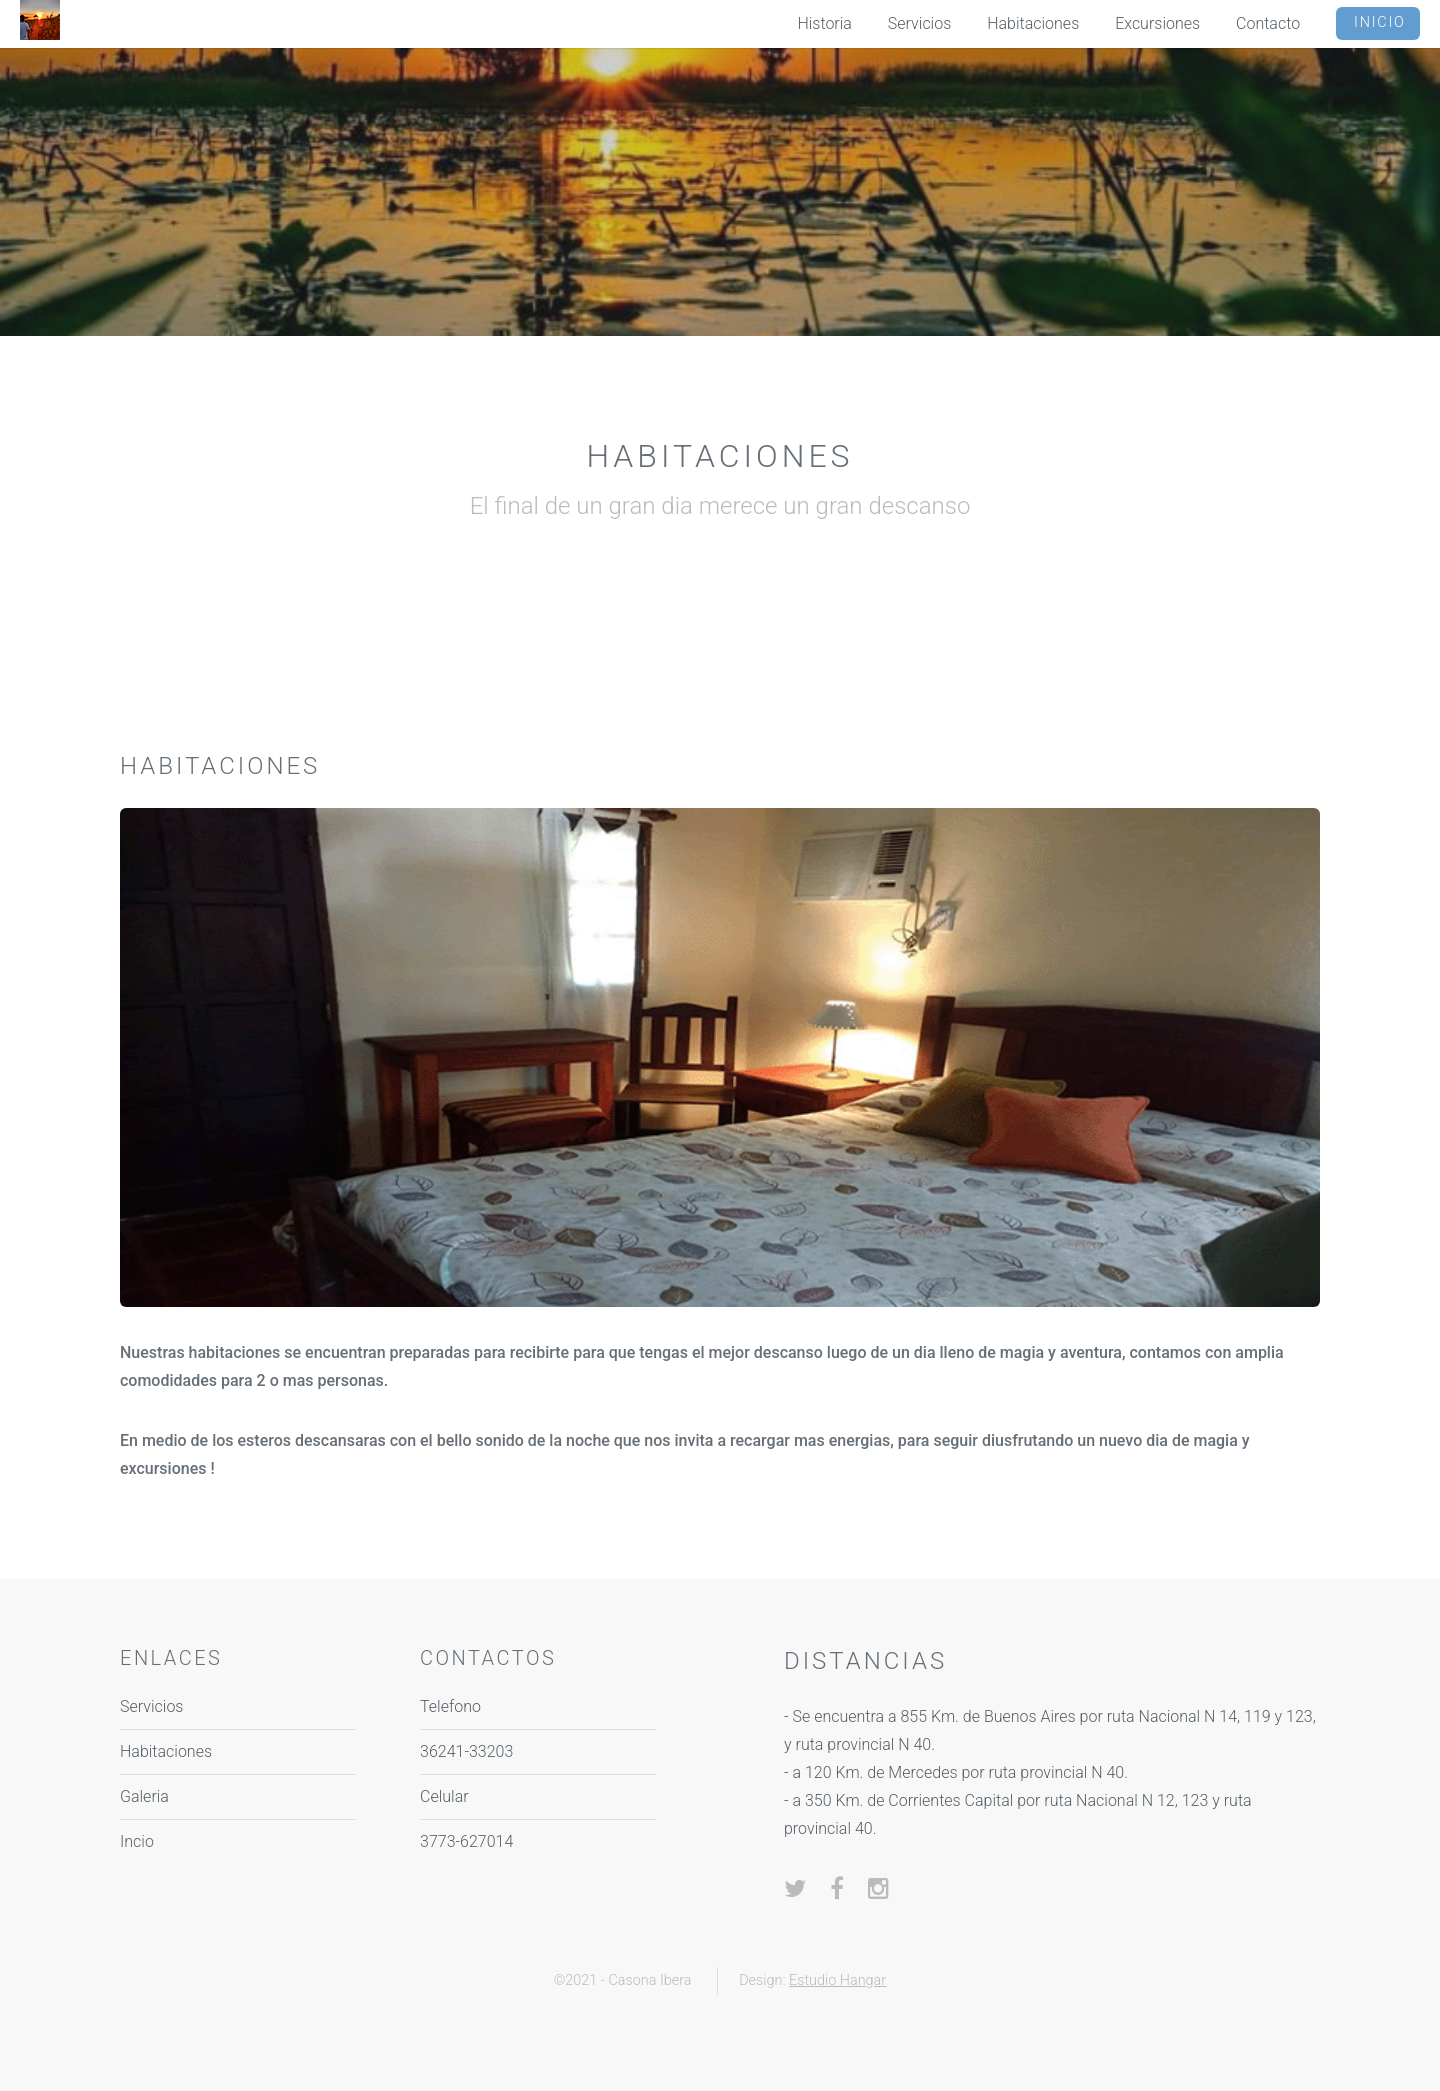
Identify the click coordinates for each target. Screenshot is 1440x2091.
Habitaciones (1033, 23)
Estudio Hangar (837, 1980)
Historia (824, 23)
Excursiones (1157, 23)
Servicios (919, 23)
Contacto (1268, 23)
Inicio (1380, 22)
